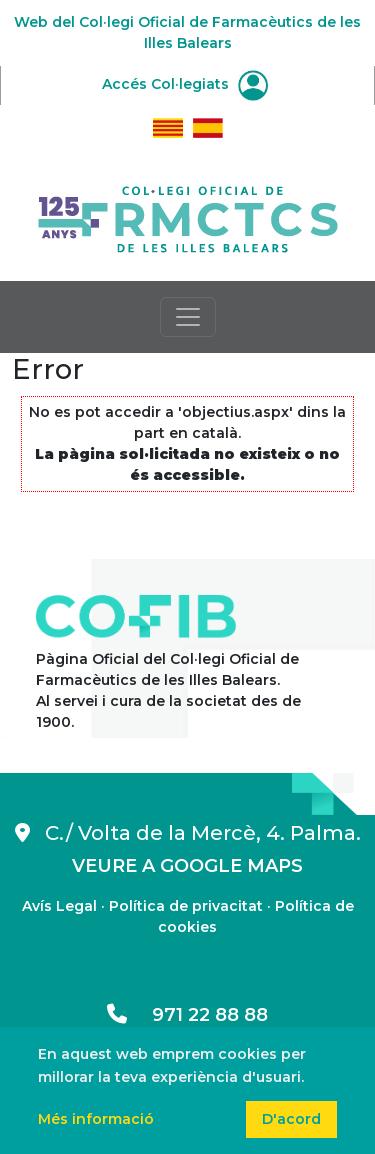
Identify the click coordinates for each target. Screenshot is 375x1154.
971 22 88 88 (187, 1015)
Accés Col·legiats (185, 84)
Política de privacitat (186, 906)
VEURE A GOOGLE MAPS (187, 866)
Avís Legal (59, 906)
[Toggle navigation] (188, 317)
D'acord (291, 1119)
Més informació (96, 1119)
